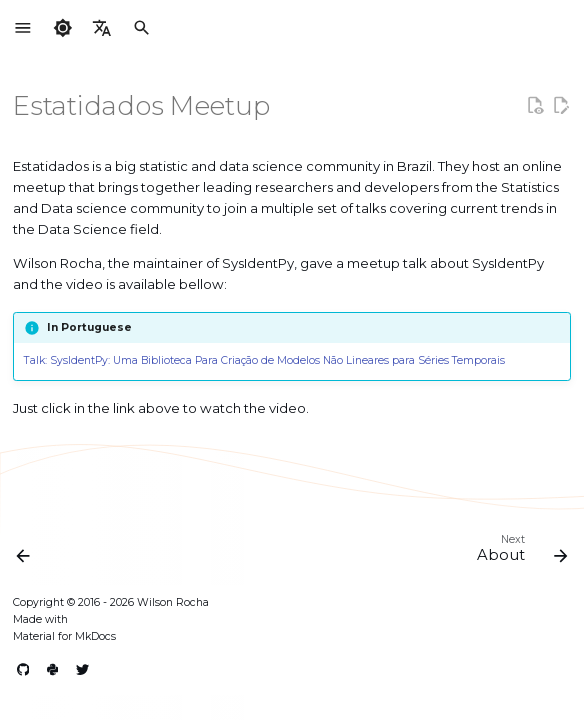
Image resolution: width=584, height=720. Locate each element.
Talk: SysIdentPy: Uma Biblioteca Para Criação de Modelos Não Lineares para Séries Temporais (264, 360)
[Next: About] (518, 553)
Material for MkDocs (64, 636)
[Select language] (102, 28)
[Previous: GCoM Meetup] (25, 553)
